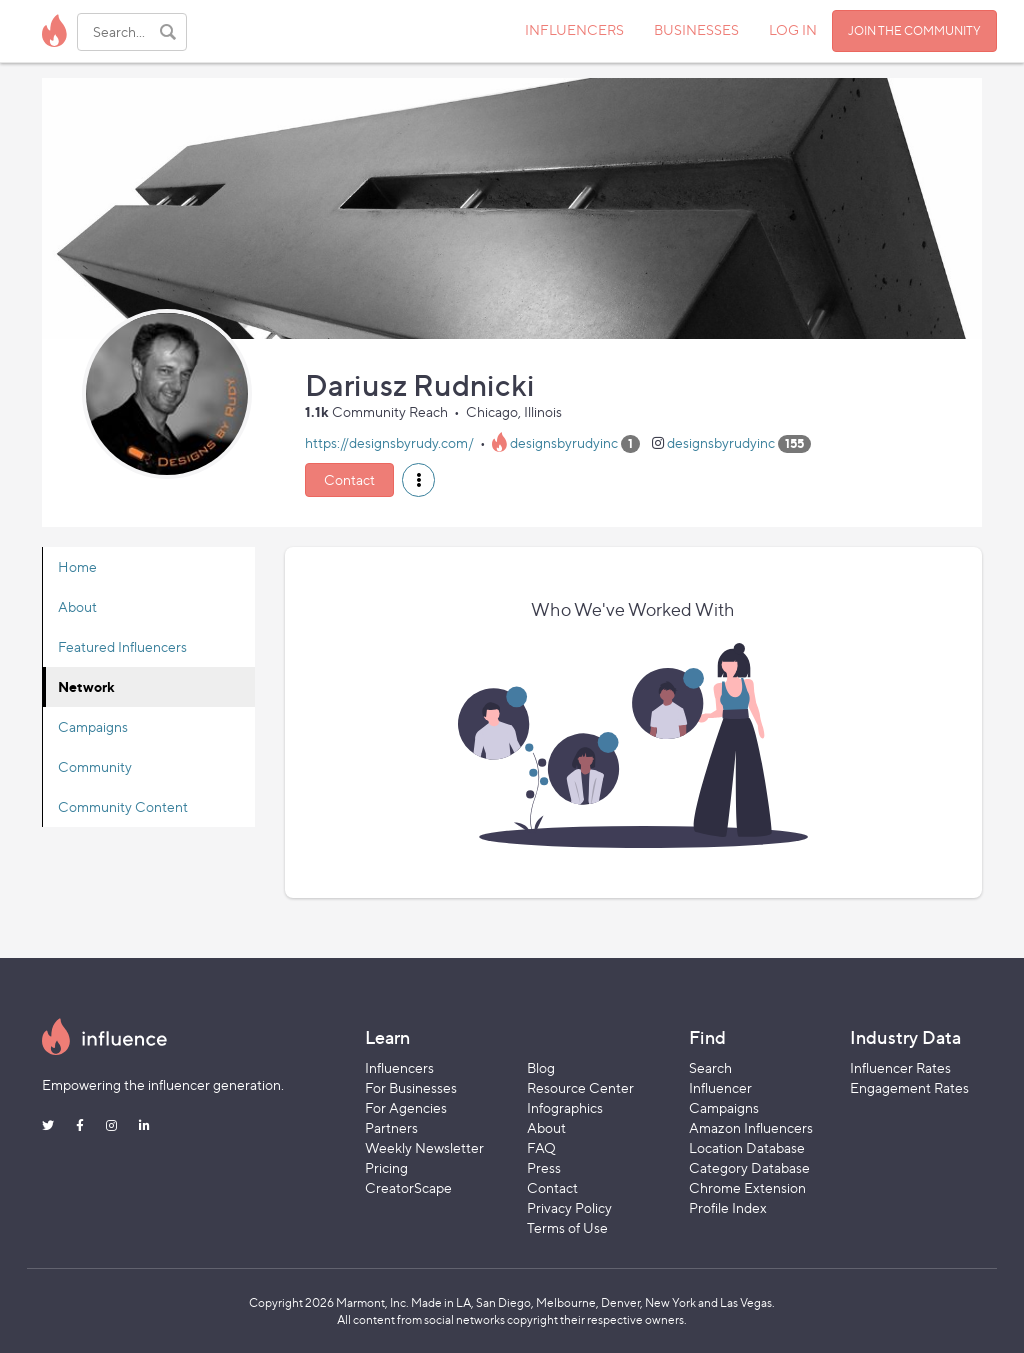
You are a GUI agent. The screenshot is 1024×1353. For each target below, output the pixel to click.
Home (77, 566)
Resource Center (580, 1087)
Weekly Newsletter (424, 1147)
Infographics (565, 1107)
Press (544, 1167)
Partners (391, 1127)
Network (86, 686)
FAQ (541, 1147)
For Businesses (411, 1087)
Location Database (747, 1147)
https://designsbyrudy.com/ (389, 442)
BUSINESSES (696, 29)
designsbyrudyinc (564, 442)
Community (95, 766)
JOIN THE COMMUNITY (914, 30)
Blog (541, 1067)
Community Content (123, 806)
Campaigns (93, 726)
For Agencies (406, 1107)
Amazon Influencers (751, 1127)
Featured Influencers (122, 646)
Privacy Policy (569, 1207)
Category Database (749, 1167)
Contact (349, 479)
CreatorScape (408, 1187)
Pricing (386, 1167)
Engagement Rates (909, 1087)
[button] (418, 480)
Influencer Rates (900, 1067)
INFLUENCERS (574, 29)
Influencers (399, 1067)
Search (710, 1067)
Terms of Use (567, 1227)
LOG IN (793, 29)
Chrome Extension (747, 1187)
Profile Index (728, 1207)
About (77, 606)
